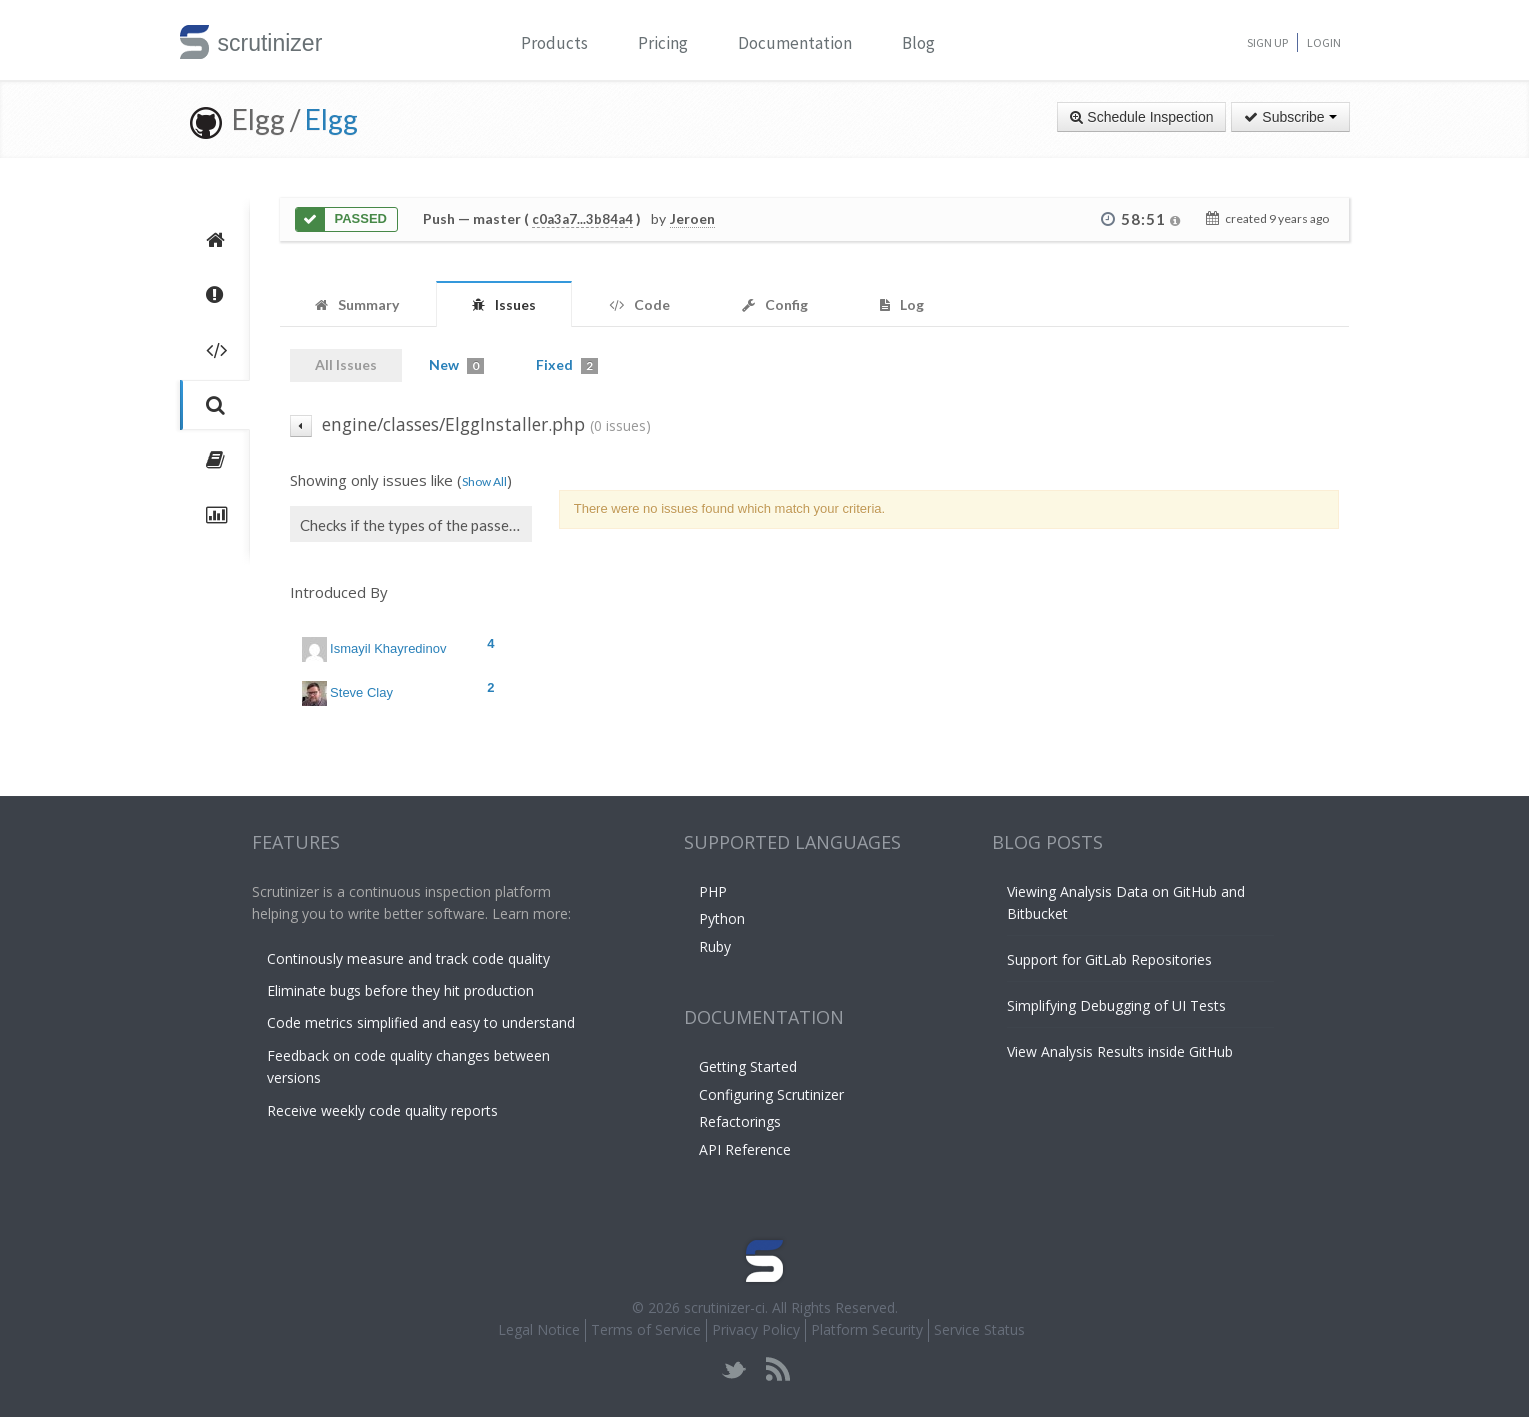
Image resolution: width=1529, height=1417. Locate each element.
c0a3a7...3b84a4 (582, 219)
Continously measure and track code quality (408, 958)
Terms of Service (646, 1329)
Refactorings (740, 1121)
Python (722, 918)
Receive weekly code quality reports (382, 1110)
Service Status (979, 1329)
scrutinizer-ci (724, 1307)
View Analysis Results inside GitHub (1120, 1051)
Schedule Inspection (1141, 117)
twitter (734, 1369)
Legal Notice (539, 1329)
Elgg (331, 119)
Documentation (795, 43)
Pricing (663, 43)
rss (777, 1369)
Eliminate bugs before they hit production (400, 990)
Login (1324, 42)
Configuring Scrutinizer (771, 1094)
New (456, 365)
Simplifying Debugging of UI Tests (1116, 1005)
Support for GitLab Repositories (1109, 959)
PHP (713, 891)
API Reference (745, 1149)
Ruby (715, 946)
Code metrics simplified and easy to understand (421, 1022)
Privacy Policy (756, 1329)
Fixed (567, 365)
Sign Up (1267, 42)
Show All (484, 481)
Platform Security (867, 1329)
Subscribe (1290, 117)
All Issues (346, 364)
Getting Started (748, 1066)
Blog (918, 43)
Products (554, 43)
